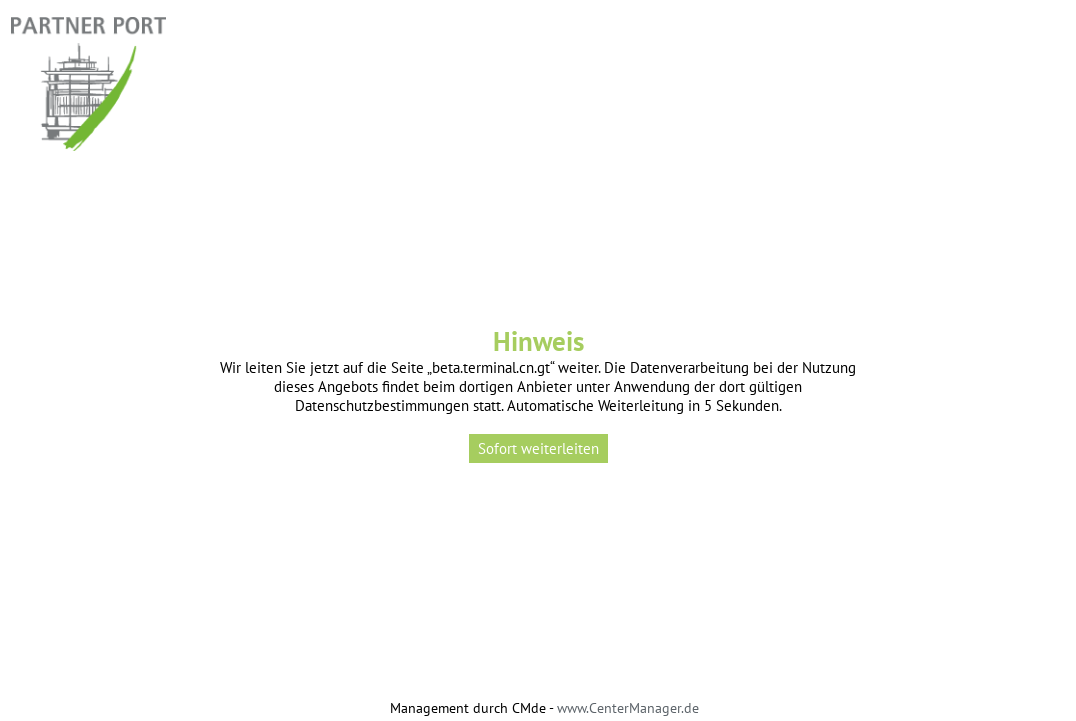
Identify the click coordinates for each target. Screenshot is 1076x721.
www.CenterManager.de (628, 708)
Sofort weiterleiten (538, 448)
